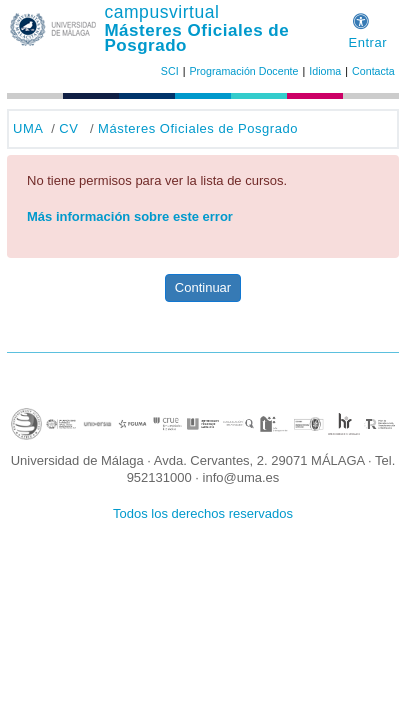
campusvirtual (161, 12)
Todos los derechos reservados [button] (203, 513)
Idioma (325, 71)
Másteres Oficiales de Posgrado (196, 38)
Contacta (373, 71)
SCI (170, 71)
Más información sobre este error (130, 216)
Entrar (367, 42)
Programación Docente (243, 71)
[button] (361, 18)
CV (68, 128)
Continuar (203, 287)
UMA (28, 128)
